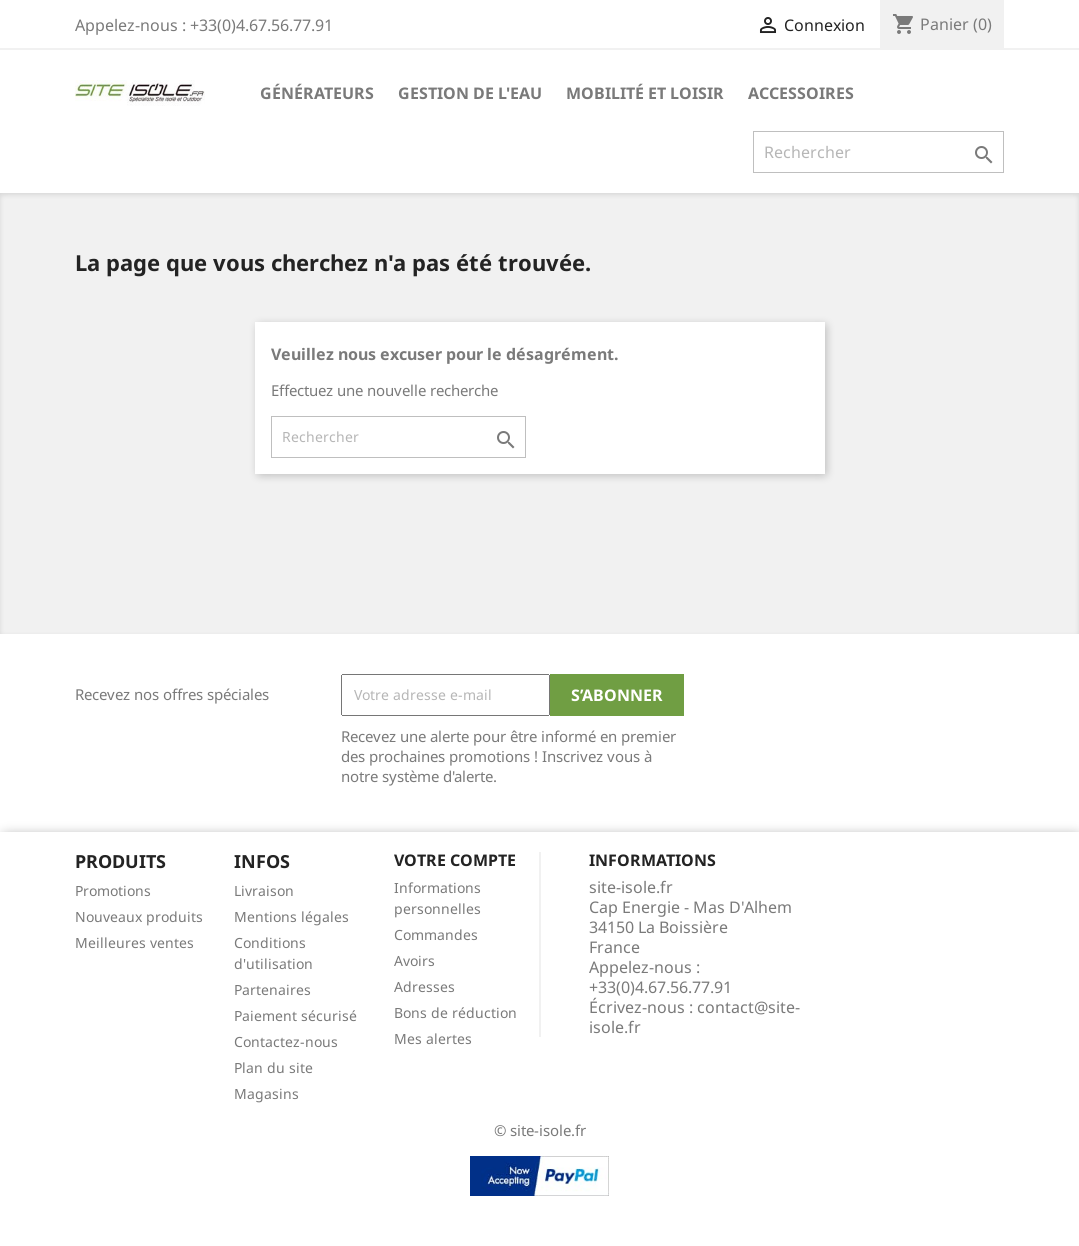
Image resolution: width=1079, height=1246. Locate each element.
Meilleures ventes (134, 942)
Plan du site (273, 1067)
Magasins (266, 1093)
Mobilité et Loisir (645, 93)
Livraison (264, 890)
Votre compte (455, 860)
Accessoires (801, 93)
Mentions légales (291, 916)
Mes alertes (433, 1038)
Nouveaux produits (139, 916)
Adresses (424, 986)
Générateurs (317, 93)
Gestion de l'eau (470, 93)
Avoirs (414, 960)
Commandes (436, 934)
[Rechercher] (878, 152)
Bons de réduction (455, 1012)
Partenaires (272, 989)
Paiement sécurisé (295, 1015)
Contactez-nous (286, 1041)
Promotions (113, 890)
